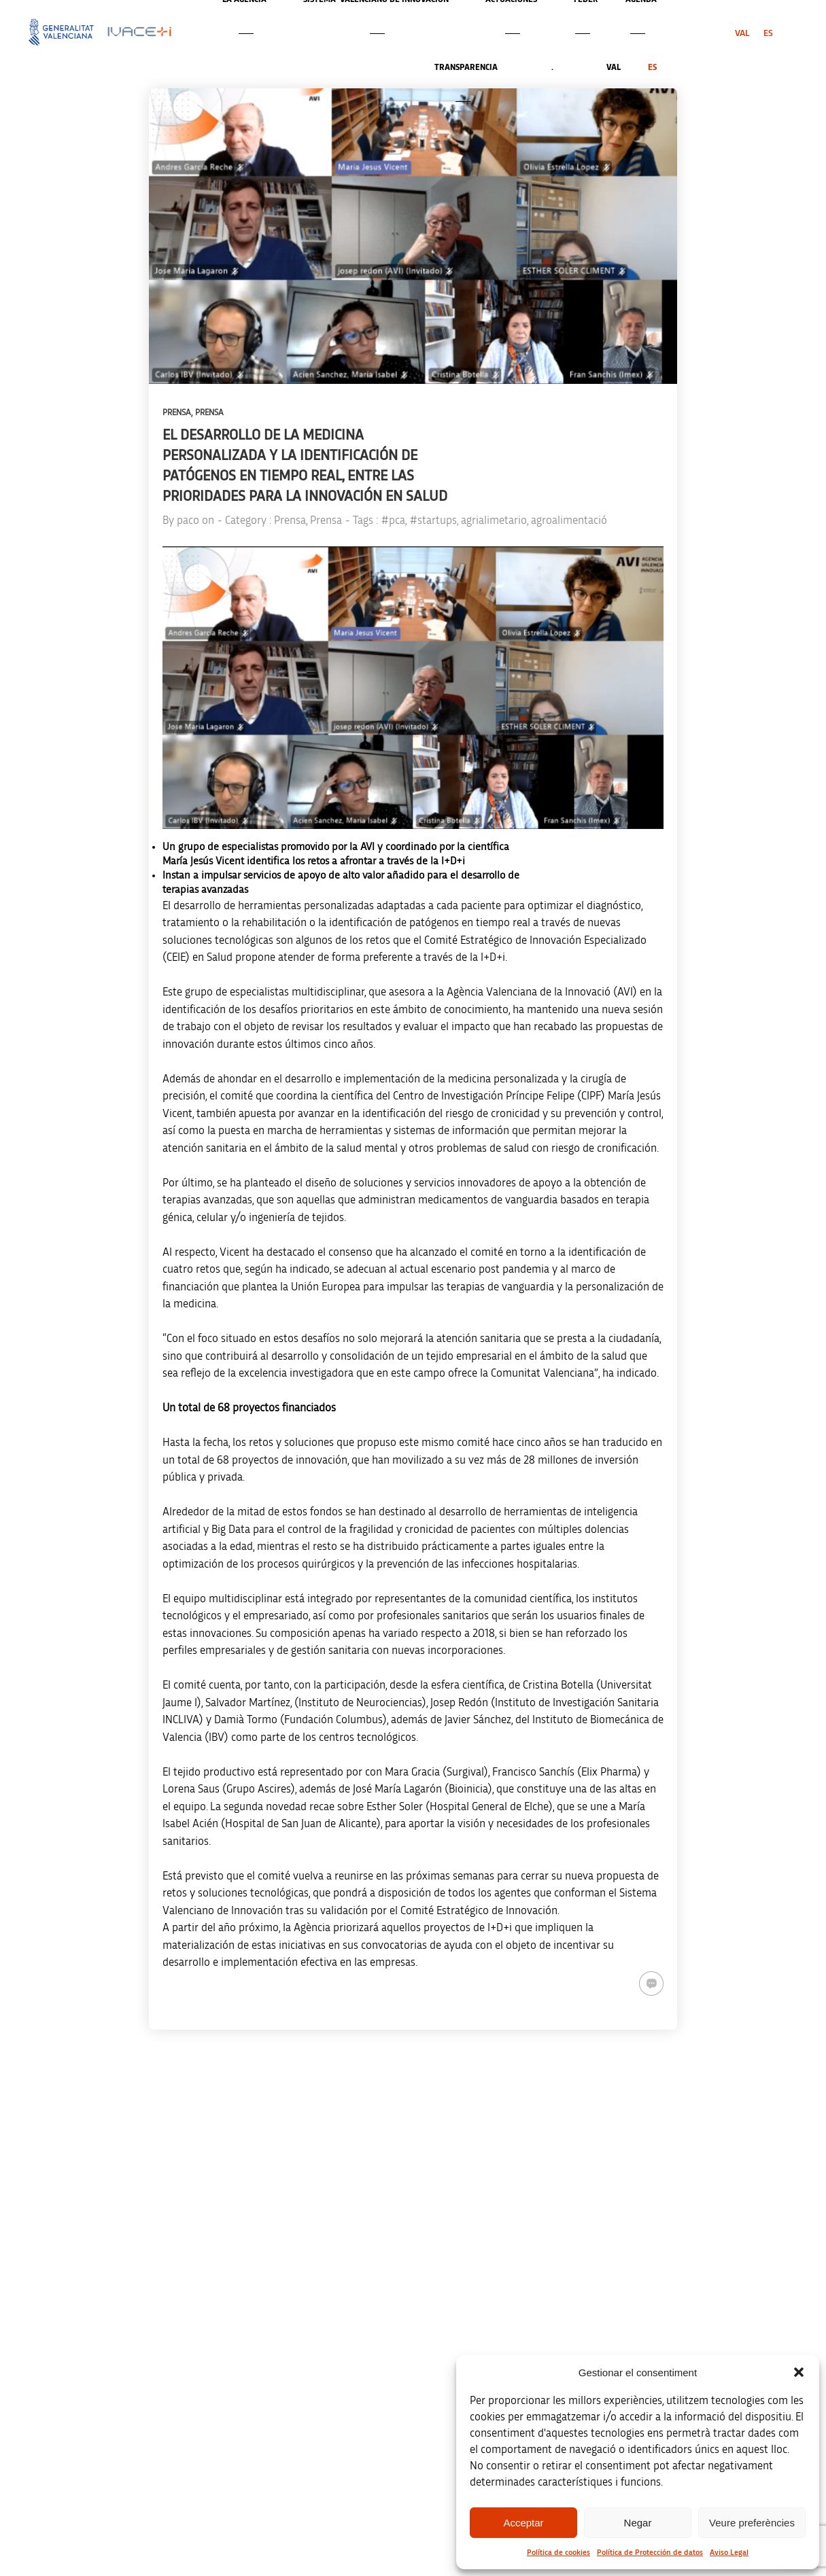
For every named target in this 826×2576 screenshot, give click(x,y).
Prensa (176, 412)
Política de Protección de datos (650, 2552)
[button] (799, 2372)
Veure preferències (752, 2522)
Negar (638, 2522)
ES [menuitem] (768, 33)
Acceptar (523, 2522)
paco (188, 520)
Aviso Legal (729, 2552)
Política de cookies (558, 2552)
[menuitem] (742, 33)
